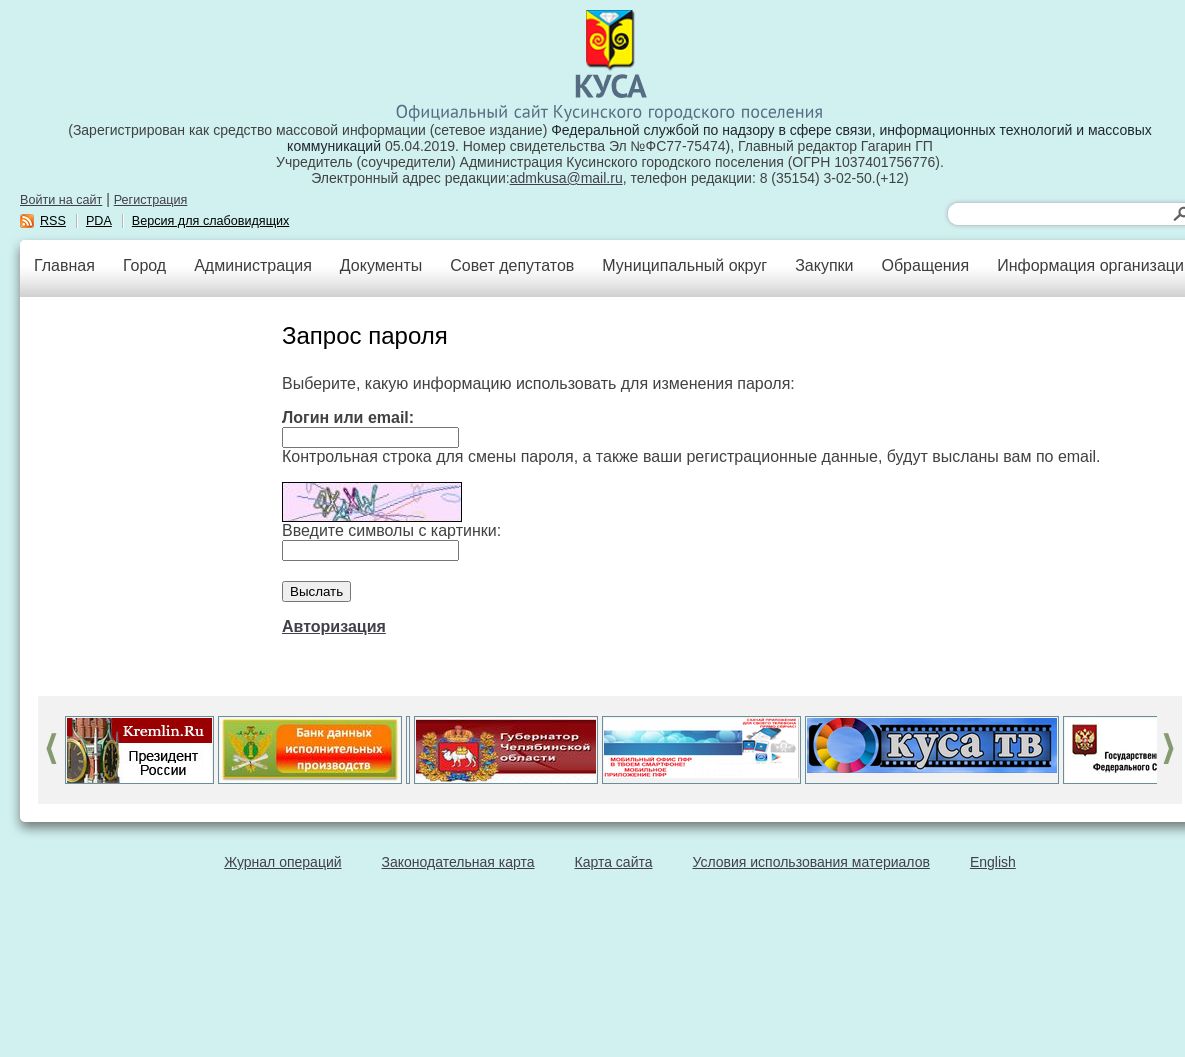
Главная (64, 265)
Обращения (925, 265)
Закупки (824, 265)
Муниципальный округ (684, 265)
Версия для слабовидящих (211, 221)
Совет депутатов (512, 265)
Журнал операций (282, 862)
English (993, 862)
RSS (53, 221)
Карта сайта (614, 862)
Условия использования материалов (811, 862)
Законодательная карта (458, 862)
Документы (381, 265)
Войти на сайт (61, 200)
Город (144, 265)
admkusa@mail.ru (566, 178)
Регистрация (151, 200)
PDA (99, 221)
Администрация (253, 265)
